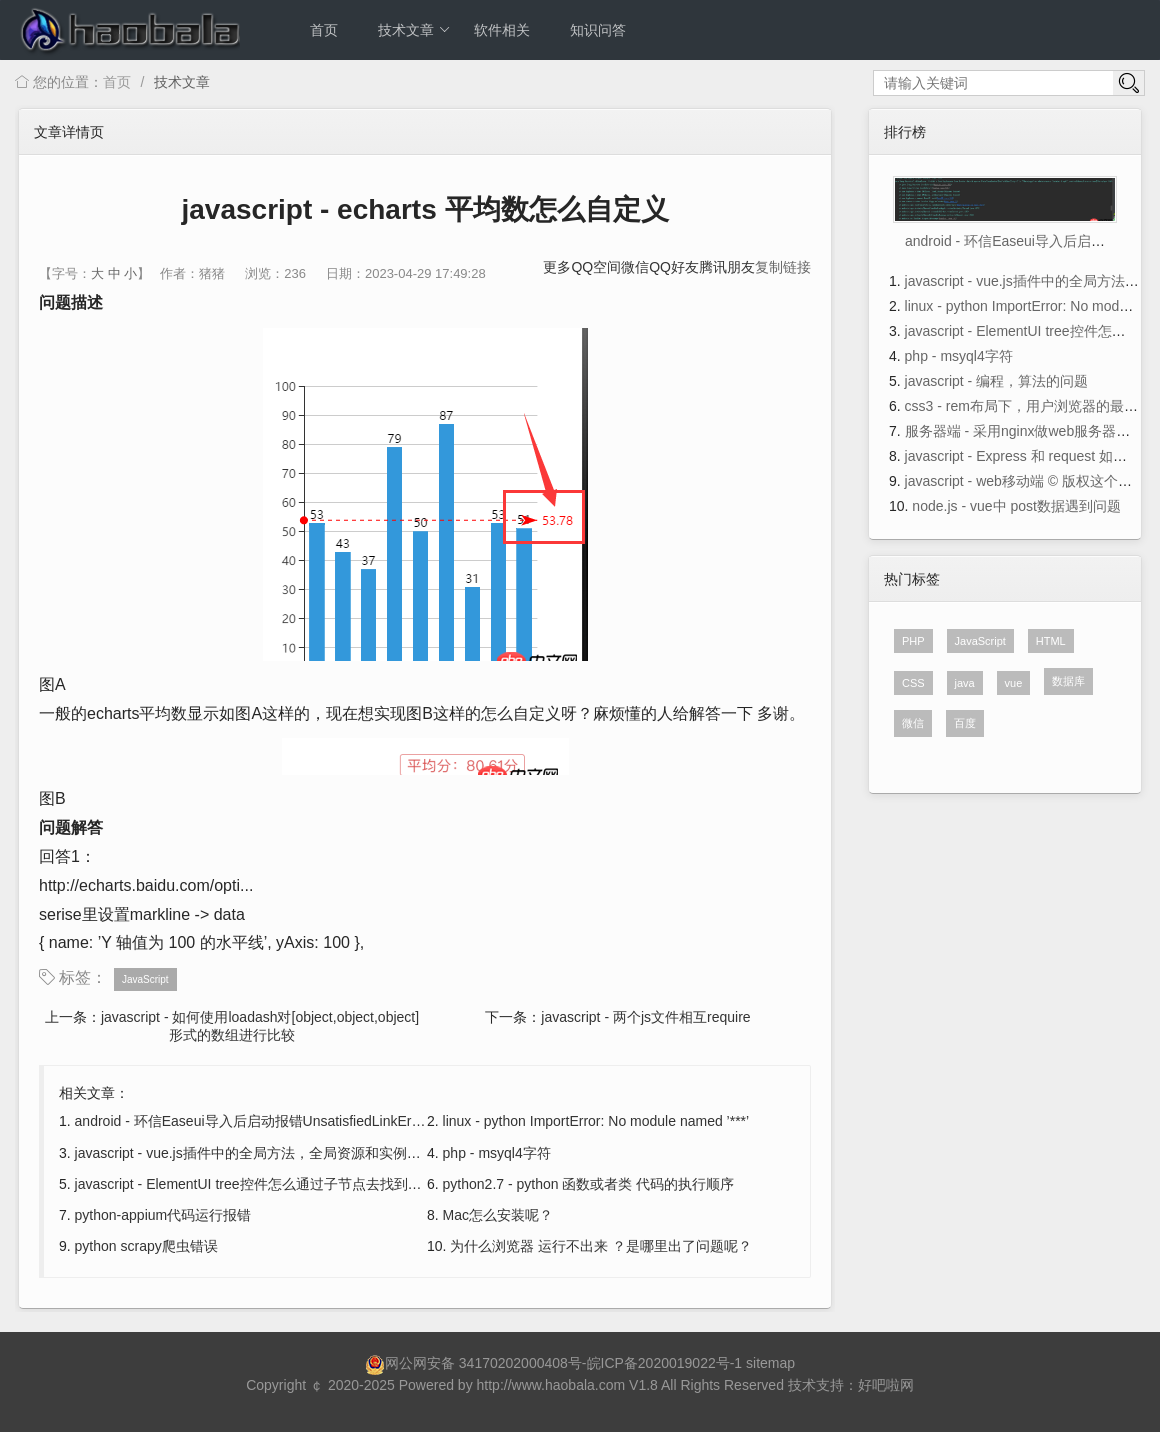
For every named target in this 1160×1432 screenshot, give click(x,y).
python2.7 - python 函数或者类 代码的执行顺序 (589, 1184)
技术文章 (414, 30)
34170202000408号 (520, 1363)
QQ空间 (596, 267)
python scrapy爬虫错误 (146, 1246)
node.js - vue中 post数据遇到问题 (1016, 506)
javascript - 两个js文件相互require (645, 1017)
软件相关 (502, 30)
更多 (557, 267)
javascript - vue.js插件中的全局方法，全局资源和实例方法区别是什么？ (297, 1153)
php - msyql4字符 (497, 1153)
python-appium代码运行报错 (163, 1215)
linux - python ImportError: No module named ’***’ (596, 1121)
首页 (324, 30)
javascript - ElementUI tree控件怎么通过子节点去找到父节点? (266, 1184)
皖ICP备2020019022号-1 (665, 1363)
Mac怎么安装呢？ (498, 1215)
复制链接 (783, 267)
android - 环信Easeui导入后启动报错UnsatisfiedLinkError (252, 1121)
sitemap (770, 1363)
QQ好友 (674, 267)
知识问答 (598, 30)
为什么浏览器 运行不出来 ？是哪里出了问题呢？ (601, 1246)
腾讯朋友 (727, 267)
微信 (635, 267)
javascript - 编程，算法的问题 (997, 381)
